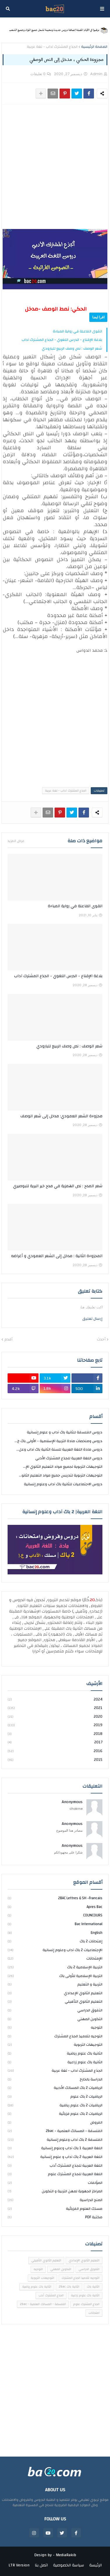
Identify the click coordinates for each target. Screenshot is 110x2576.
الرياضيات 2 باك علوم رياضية (55, 2105)
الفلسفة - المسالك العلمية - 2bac (55, 2130)
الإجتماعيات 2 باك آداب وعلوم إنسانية (55, 1949)
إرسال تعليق (92, 1318)
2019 (55, 1725)
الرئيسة (95, 2565)
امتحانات (93, 2313)
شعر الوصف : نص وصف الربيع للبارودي (72, 348)
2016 (55, 1750)
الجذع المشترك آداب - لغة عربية (52, 47)
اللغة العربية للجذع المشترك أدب (55, 2165)
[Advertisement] (55, 167)
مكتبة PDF (55, 2217)
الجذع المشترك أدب (51, 2295)
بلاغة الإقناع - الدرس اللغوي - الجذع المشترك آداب (62, 339)
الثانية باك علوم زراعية (55, 2062)
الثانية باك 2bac (69, 2287)
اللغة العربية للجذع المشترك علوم (55, 2173)
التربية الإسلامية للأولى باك (55, 1975)
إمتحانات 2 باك (55, 1941)
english (55, 1932)
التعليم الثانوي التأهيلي (55, 2001)
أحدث (101, 1339)
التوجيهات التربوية (55, 2044)
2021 (55, 1707)
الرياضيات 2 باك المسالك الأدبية (55, 2087)
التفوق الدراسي (55, 2010)
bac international (55, 1923)
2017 (55, 1742)
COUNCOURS (55, 1915)
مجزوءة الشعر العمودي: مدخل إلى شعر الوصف (61, 1116)
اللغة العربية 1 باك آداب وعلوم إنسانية (55, 2148)
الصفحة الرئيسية (94, 47)
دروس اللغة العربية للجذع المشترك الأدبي (68, 1458)
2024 (55, 1700)
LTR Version (18, 2565)
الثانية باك (93, 2287)
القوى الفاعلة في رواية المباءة (77, 331)
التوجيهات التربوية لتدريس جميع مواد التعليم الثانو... (60, 1475)
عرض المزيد (16, 840)
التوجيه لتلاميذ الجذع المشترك (55, 2036)
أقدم (8, 1339)
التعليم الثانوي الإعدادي (55, 1993)
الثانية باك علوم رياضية (55, 2053)
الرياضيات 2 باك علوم (55, 2096)
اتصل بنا (41, 2565)
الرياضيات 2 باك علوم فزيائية (55, 2113)
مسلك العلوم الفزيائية (55, 2208)
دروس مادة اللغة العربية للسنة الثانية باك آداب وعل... (59, 1449)
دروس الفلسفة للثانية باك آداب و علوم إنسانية (64, 1433)
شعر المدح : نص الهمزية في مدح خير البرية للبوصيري (57, 1186)
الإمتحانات (55, 1958)
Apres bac (55, 1906)
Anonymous (72, 1802)
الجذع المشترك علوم (86, 2304)
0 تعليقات (38, 74)
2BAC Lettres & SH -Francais (55, 1898)
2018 (55, 1733)
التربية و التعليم (55, 1984)
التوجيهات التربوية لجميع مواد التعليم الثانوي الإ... (62, 1466)
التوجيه (55, 2027)
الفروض (55, 2122)
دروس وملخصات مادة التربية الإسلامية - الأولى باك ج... (58, 1440)
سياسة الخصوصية (68, 2565)
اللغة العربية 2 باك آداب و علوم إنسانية (55, 2156)
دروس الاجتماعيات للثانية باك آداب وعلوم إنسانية (63, 1484)
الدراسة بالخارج (55, 2079)
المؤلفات (55, 2182)
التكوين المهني (55, 2018)
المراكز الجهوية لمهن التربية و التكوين (55, 2191)
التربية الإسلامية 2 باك (55, 1967)
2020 (55, 1716)
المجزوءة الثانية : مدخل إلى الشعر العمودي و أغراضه (56, 1256)
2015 (55, 1759)
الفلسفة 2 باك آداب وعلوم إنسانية (55, 2139)
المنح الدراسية (55, 2199)
